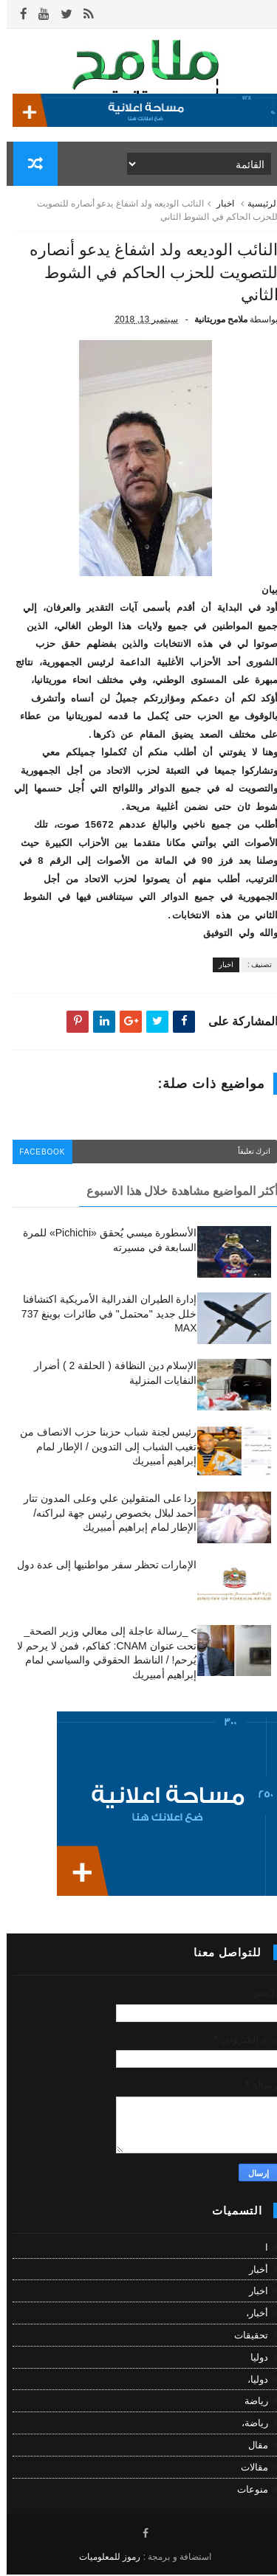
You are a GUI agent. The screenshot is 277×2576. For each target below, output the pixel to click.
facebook (36, 1153)
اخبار (219, 205)
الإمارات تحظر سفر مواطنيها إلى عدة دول (100, 1566)
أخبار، (250, 2314)
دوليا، (251, 2380)
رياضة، (248, 2424)
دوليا (252, 2358)
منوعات (245, 2490)
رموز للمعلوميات (103, 2558)
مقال (251, 2446)
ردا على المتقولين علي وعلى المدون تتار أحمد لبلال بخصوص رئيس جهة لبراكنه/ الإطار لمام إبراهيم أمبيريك (103, 1514)
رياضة (249, 2402)
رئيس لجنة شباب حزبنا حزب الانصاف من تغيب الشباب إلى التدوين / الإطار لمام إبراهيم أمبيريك (101, 1447)
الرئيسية (256, 205)
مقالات (247, 2468)
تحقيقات (244, 2336)
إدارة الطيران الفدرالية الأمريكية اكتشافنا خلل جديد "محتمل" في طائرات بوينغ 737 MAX (103, 1315)
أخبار (251, 2270)
